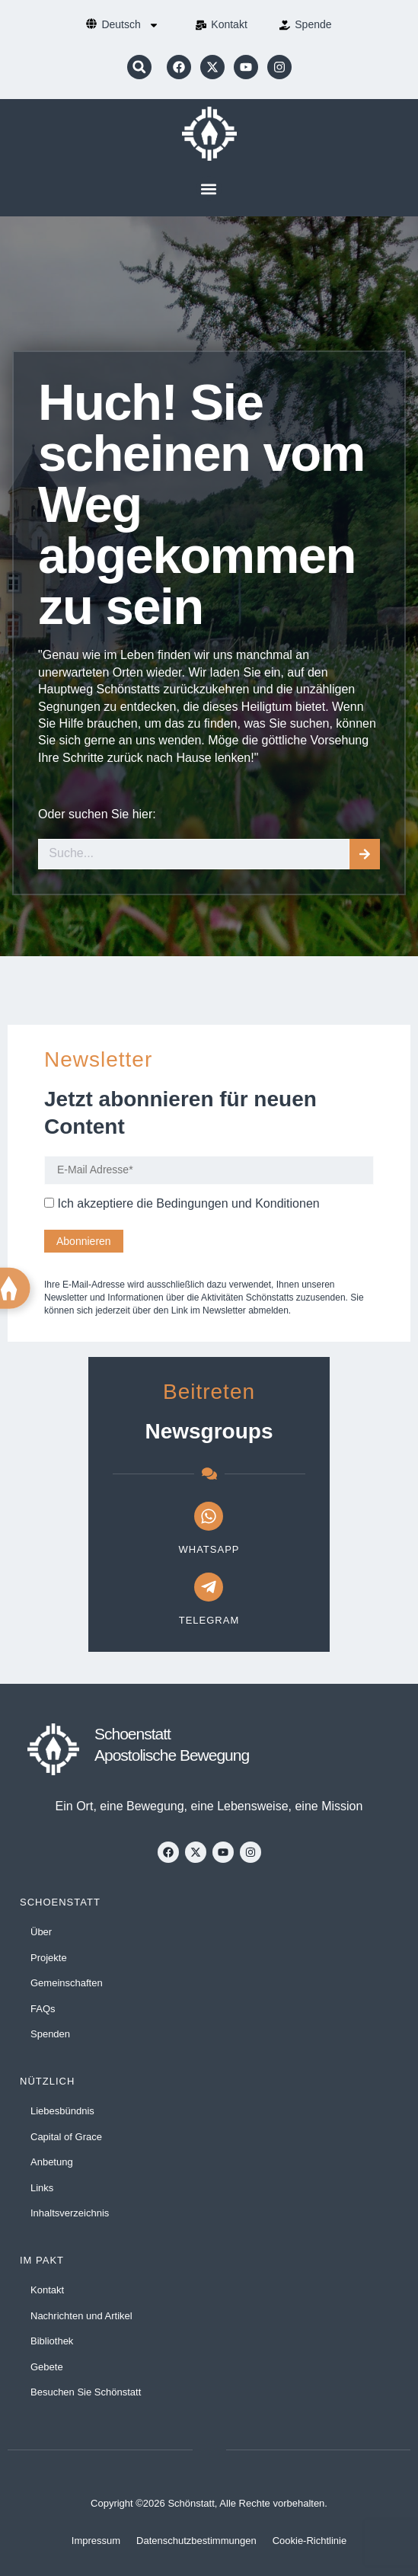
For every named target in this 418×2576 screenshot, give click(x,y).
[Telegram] (208, 1587)
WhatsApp (208, 1549)
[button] (139, 67)
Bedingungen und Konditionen (237, 1203)
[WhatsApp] (208, 1516)
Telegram (209, 1620)
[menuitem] (130, 25)
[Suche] (364, 854)
